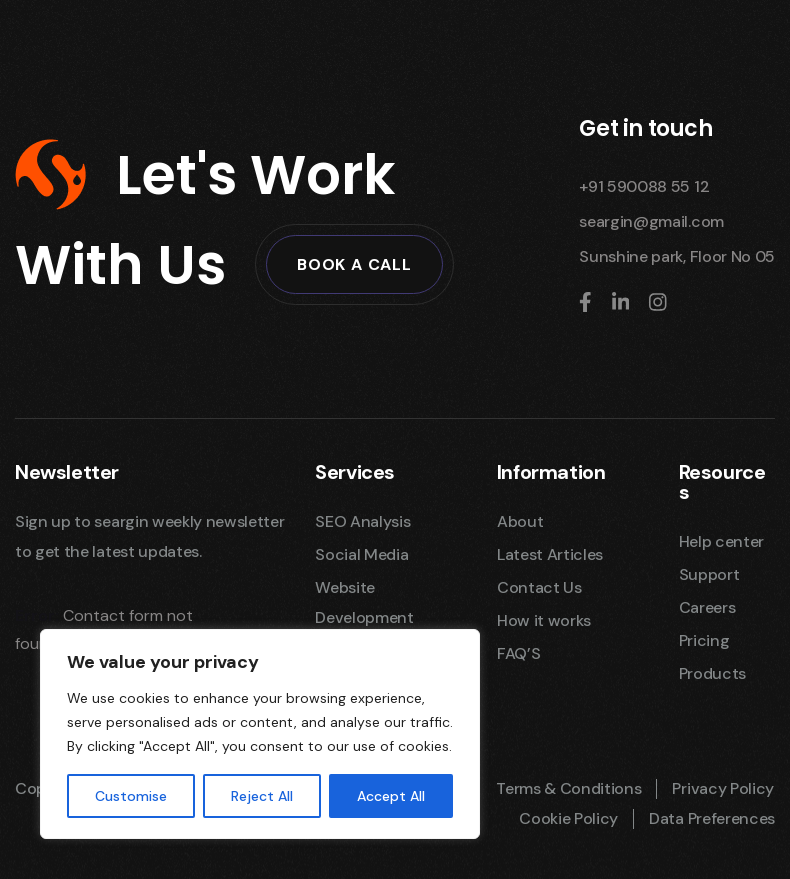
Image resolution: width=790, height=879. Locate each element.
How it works (544, 620)
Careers (707, 607)
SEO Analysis (362, 521)
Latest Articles (550, 554)
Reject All (262, 796)
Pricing (704, 640)
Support (709, 574)
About (520, 521)
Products (712, 673)
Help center (721, 541)
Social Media (361, 554)
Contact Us (539, 587)
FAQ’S (518, 653)
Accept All (391, 796)
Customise (131, 796)
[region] (260, 734)
